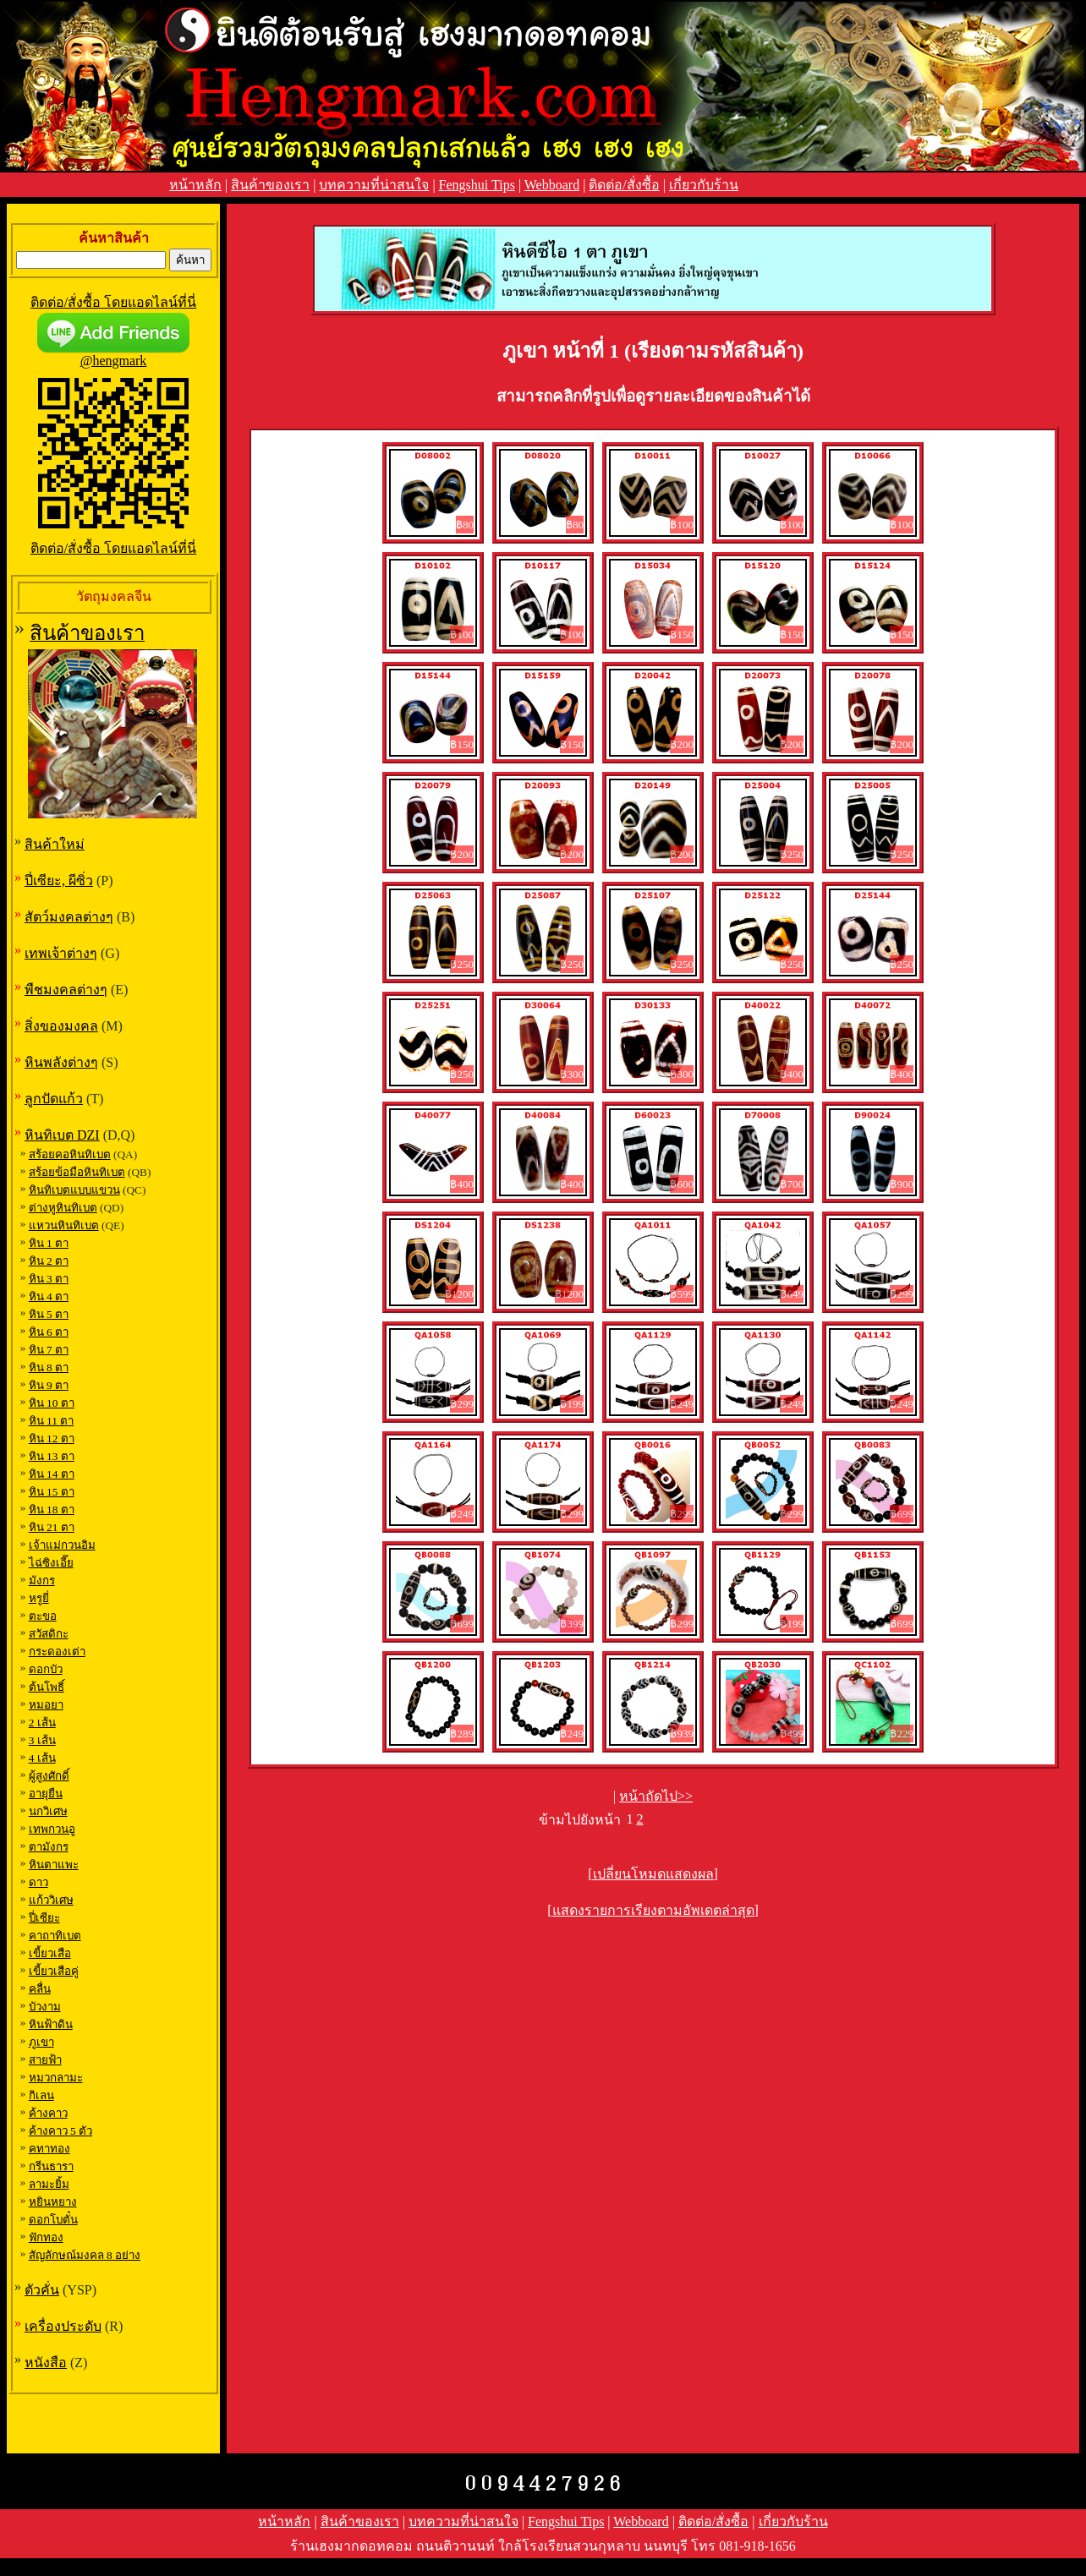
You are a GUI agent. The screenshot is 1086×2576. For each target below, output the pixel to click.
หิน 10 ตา (51, 1403)
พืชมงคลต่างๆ (66, 989)
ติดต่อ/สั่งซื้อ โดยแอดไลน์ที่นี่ (113, 302)
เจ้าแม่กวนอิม (62, 1545)
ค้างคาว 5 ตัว (60, 2131)
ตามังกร (49, 1846)
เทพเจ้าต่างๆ (61, 953)
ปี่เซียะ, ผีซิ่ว (59, 880)
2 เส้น (42, 1722)
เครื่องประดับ (63, 2326)
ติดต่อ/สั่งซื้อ (624, 185)
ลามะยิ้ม (49, 2184)
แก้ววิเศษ (51, 1900)
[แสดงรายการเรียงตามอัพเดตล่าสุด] (653, 1910)
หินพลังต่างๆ (61, 1062)
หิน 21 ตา (51, 1527)
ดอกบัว (46, 1669)
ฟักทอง (46, 2237)
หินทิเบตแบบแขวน (74, 1190)
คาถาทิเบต (55, 1935)
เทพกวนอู (52, 1829)
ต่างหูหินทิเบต (63, 1207)
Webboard (551, 185)
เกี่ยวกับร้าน (703, 185)
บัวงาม (45, 2006)
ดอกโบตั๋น (53, 2219)
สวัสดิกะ (49, 1633)
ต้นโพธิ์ (46, 1687)
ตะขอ (43, 1616)
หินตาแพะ (54, 1864)
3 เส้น (42, 1740)
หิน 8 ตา (49, 1367)
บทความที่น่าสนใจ (374, 185)
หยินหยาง (53, 2202)
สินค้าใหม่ (55, 844)
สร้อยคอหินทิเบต (70, 1154)
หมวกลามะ (56, 2077)
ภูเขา (41, 2042)
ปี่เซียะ (44, 1917)
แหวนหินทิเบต (64, 1225)
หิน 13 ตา (51, 1456)
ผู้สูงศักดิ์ (49, 1775)
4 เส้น (42, 1758)
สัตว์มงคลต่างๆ (69, 917)
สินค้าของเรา (270, 185)
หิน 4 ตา (49, 1296)
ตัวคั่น (42, 2290)
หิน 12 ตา (51, 1438)
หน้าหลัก (195, 185)
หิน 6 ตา (49, 1332)
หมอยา (46, 1704)
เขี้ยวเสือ (50, 1953)
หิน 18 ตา (51, 1509)
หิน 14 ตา (51, 1474)
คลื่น (40, 1989)
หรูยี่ (39, 1598)
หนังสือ (46, 2362)
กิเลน (41, 2095)
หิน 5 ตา (49, 1314)
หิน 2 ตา (49, 1261)
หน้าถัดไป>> (656, 1796)
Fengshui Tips (477, 185)
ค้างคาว (48, 2113)
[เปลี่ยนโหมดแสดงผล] (653, 1874)
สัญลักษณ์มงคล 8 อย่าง (84, 2255)
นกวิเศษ (48, 1811)
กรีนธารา (51, 2166)
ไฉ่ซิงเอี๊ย (51, 1562)
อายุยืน (46, 1793)
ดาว (38, 1882)
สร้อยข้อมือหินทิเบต (77, 1172)
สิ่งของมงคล (61, 1026)
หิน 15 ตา (51, 1491)
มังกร (42, 1580)
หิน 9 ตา (49, 1385)
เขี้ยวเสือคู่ (54, 1971)
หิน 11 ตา (51, 1420)
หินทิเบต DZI (62, 1135)
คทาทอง (49, 2148)
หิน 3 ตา (49, 1278)
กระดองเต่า (57, 1651)
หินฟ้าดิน (51, 2024)
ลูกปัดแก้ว (54, 1098)
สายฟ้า (45, 2060)
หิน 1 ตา (49, 1243)
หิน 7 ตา (49, 1349)
